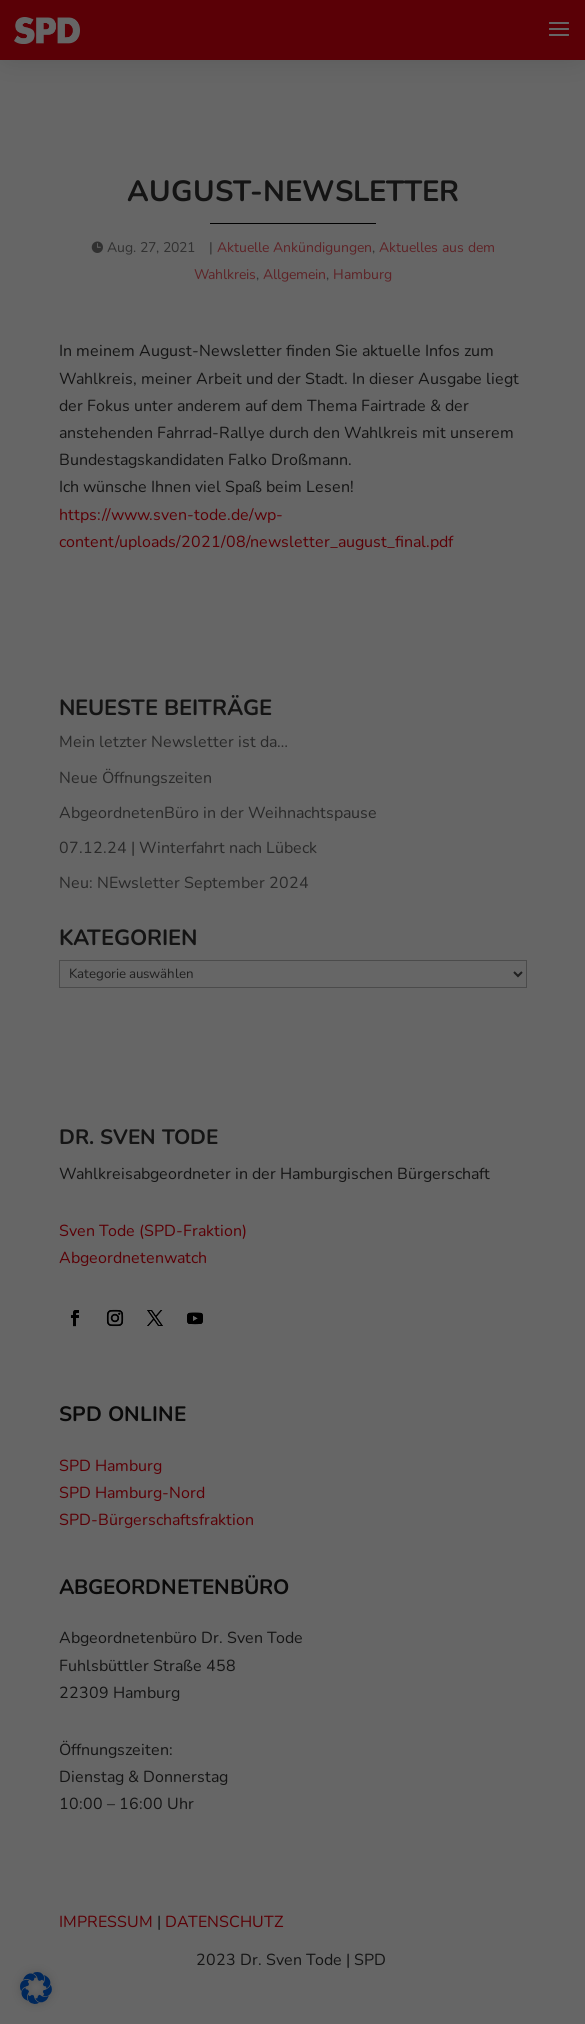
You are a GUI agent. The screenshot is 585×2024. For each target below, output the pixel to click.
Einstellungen (310, 283)
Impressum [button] (388, 964)
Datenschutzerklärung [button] (301, 964)
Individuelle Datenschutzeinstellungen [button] (292, 917)
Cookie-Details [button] (206, 964)
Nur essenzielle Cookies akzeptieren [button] (293, 858)
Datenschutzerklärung (195, 244)
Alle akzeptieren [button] (293, 740)
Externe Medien (108, 588)
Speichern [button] (292, 799)
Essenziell (91, 503)
